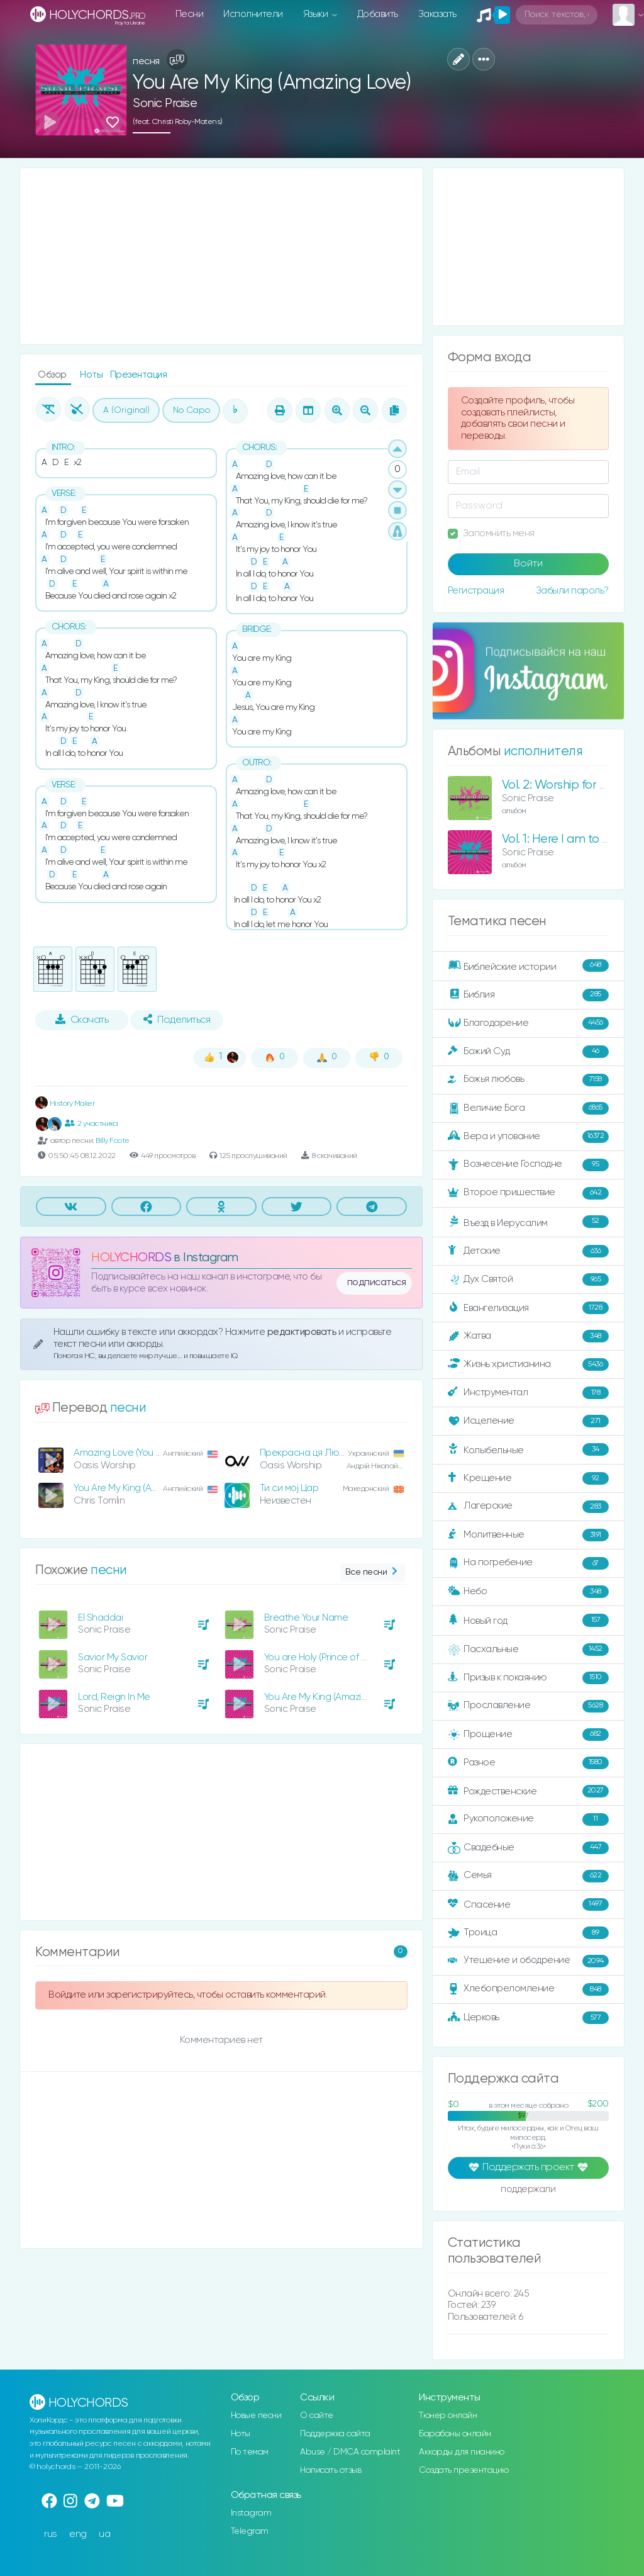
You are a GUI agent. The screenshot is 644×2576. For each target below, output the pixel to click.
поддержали (528, 2190)
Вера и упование (528, 1136)
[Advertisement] (221, 256)
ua (104, 2534)
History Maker (64, 1104)
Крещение (528, 1478)
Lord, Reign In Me (114, 1697)
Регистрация (476, 590)
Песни (189, 14)
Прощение (528, 1734)
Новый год (528, 1620)
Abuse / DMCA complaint (350, 2452)
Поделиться (176, 1019)
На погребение (528, 1563)
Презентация (138, 375)
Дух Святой (528, 1279)
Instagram (251, 2513)
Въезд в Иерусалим (528, 1222)
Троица (528, 1932)
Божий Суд (528, 1051)
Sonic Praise (165, 103)
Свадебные (528, 1848)
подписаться (376, 1283)
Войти (528, 564)
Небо (528, 1591)
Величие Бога (528, 1108)
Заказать (437, 14)
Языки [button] (316, 14)
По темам (250, 2452)
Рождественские (528, 1791)
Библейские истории (528, 966)
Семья (528, 1876)
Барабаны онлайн (455, 2433)
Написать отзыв (330, 2470)
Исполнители (253, 14)
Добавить (377, 14)
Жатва (528, 1336)
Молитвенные (528, 1535)
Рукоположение (528, 1819)
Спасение (528, 1904)
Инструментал (528, 1392)
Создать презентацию (464, 2470)
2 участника (91, 1123)
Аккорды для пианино (461, 2452)
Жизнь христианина (528, 1364)
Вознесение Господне (528, 1165)
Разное (528, 1763)
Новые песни (256, 2415)
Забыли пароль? (572, 590)
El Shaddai (100, 1618)
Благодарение (528, 1023)
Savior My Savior (112, 1657)
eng (78, 2534)
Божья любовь (528, 1080)
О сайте (316, 2415)
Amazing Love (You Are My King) (140, 1453)
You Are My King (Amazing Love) (140, 1488)
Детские (528, 1251)
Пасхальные (528, 1649)
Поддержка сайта (335, 2433)
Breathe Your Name (306, 1618)
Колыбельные (528, 1449)
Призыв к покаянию (528, 1678)
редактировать (302, 1332)
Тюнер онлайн (448, 2415)
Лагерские (528, 1506)
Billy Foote (113, 1141)
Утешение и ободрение (528, 1961)
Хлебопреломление (528, 1989)
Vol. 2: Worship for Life (560, 785)
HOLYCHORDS (131, 1257)
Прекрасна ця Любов (307, 1453)
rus (50, 2534)
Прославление (528, 1706)
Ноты (92, 375)
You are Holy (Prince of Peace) (327, 1657)
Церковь (528, 2017)
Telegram (250, 2531)
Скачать (82, 1019)
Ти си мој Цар (289, 1488)
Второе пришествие (528, 1193)
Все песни (372, 1572)
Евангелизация (528, 1308)
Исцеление (528, 1421)
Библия (528, 995)
